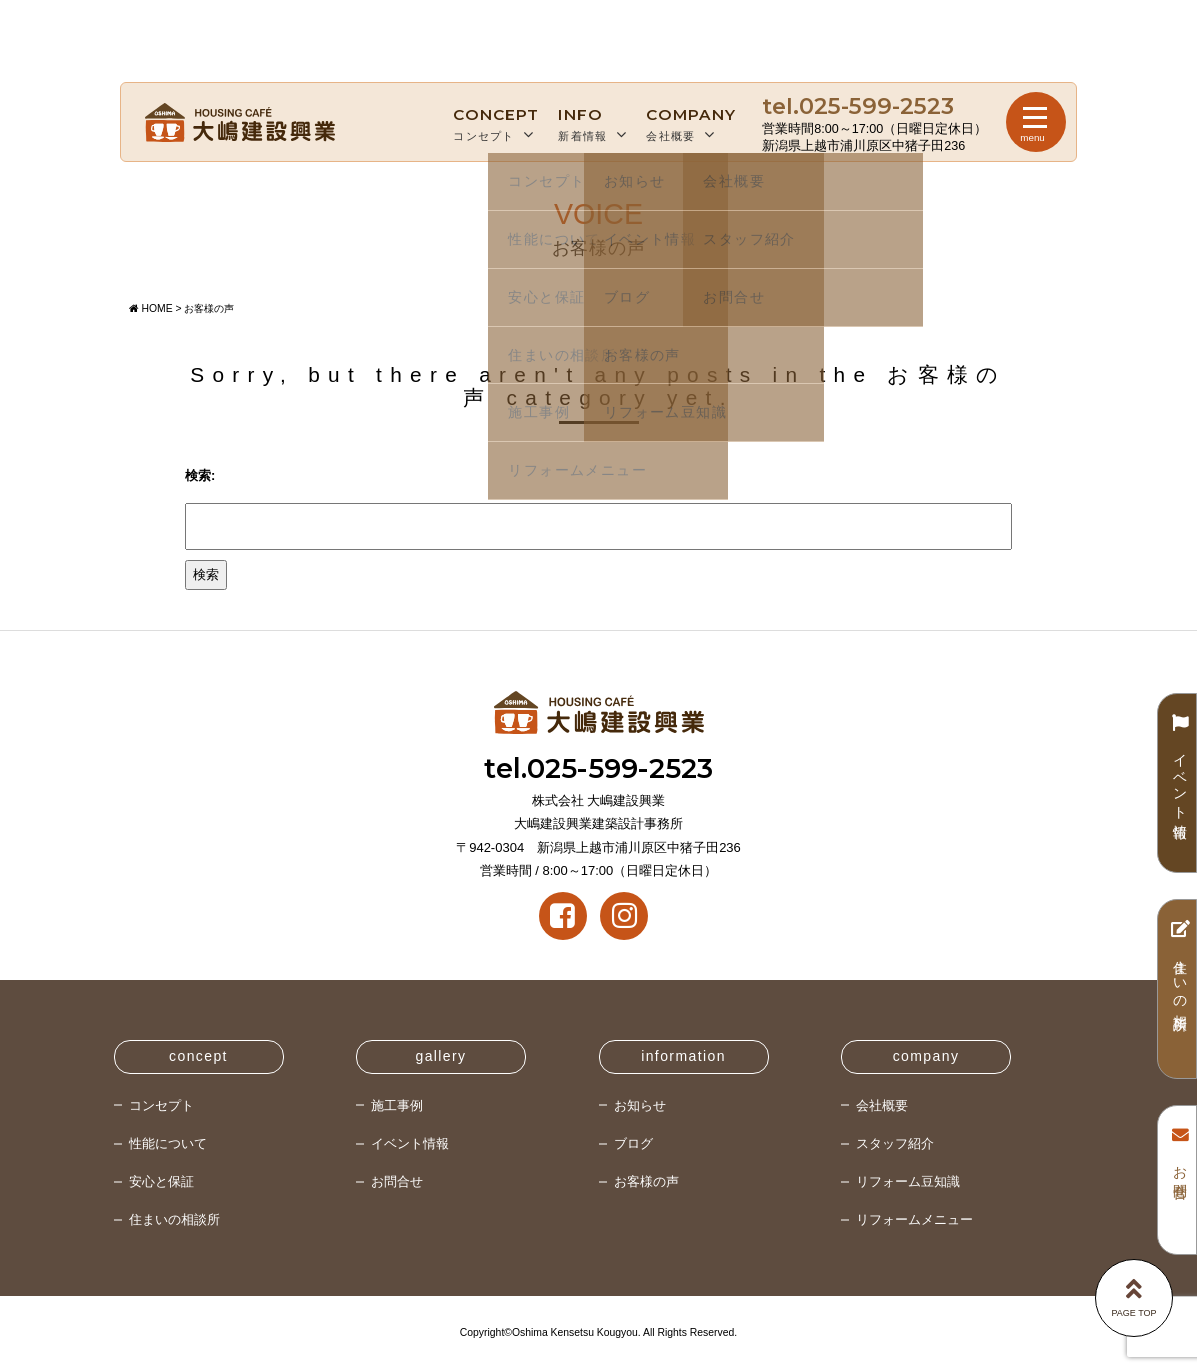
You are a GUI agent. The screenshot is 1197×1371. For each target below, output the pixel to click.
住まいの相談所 (174, 1219)
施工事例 (397, 1105)
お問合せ (397, 1181)
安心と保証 (161, 1181)
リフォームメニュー (914, 1219)
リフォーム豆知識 (908, 1181)
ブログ (633, 1143)
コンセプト (496, 122)
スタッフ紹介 (895, 1143)
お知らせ (640, 1105)
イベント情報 (410, 1143)
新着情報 (592, 122)
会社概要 (691, 122)
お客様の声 (646, 1181)
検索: (200, 475)
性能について (168, 1143)
